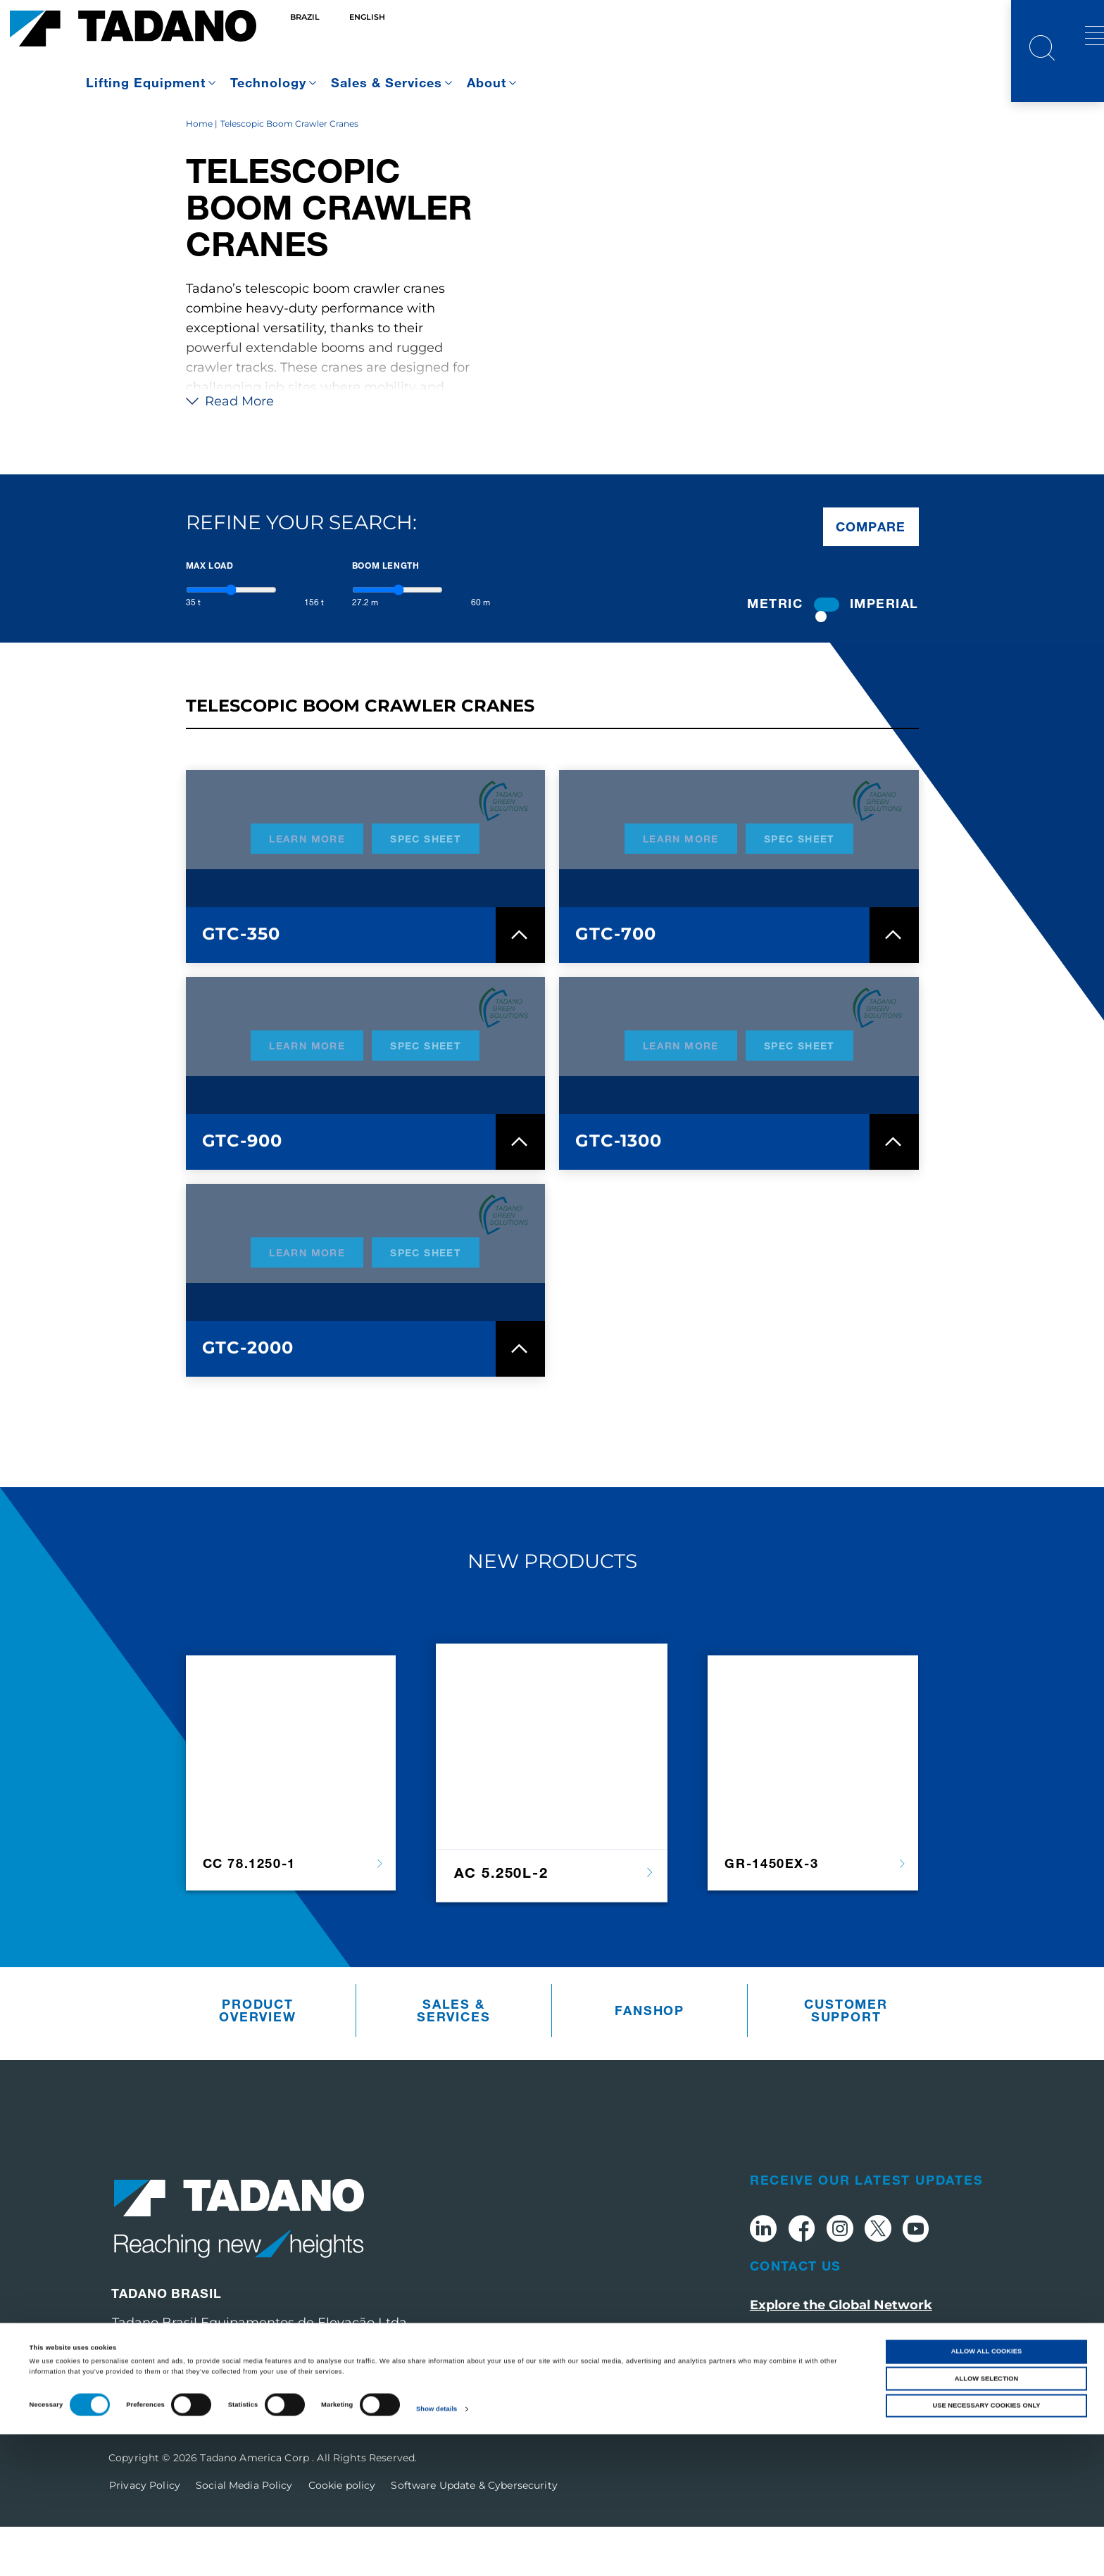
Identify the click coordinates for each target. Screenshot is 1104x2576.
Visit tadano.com (806, 2384)
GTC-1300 (618, 1190)
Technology (268, 82)
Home (199, 173)
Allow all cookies (986, 2492)
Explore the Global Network (841, 2354)
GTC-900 (242, 1190)
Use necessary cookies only (986, 2547)
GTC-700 (615, 983)
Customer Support (845, 2060)
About (486, 82)
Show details (436, 2550)
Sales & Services (386, 82)
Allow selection (986, 2520)
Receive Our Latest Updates (867, 2229)
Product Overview (257, 2060)
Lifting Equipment (146, 82)
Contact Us (795, 2315)
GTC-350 (241, 983)
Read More (230, 450)
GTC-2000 (248, 1397)
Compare (871, 575)
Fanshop (649, 2060)
